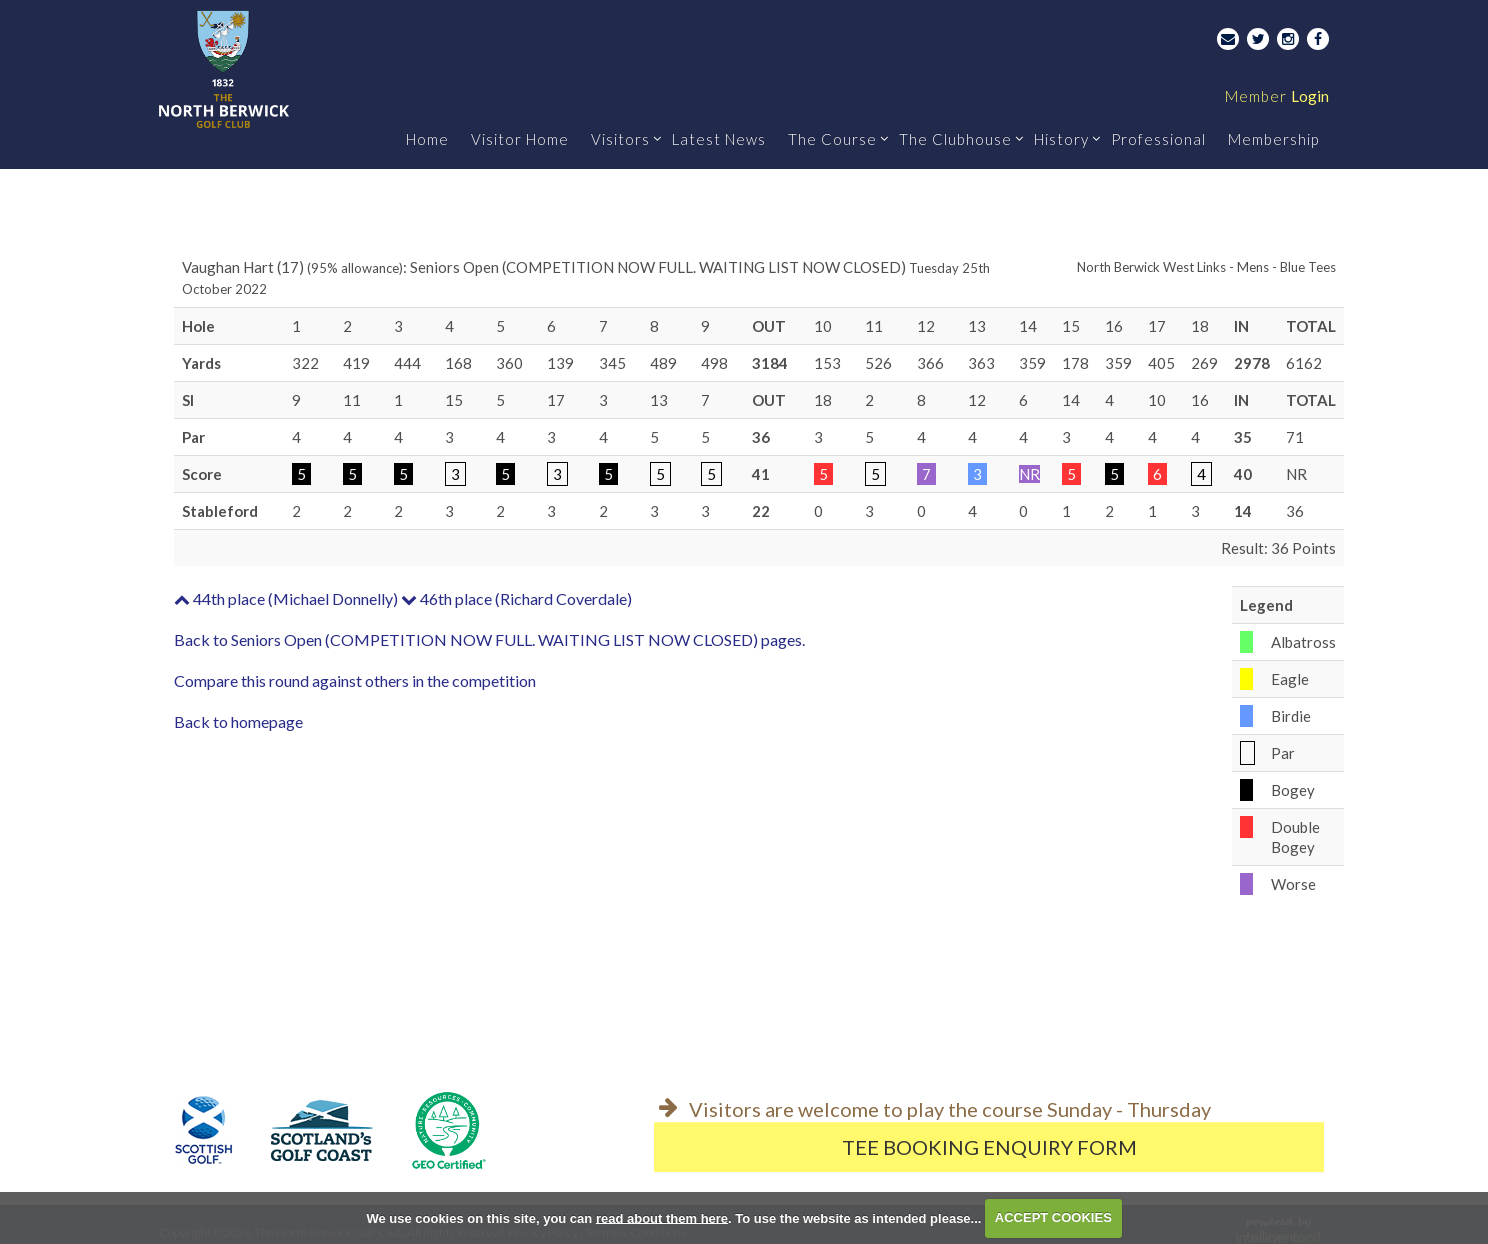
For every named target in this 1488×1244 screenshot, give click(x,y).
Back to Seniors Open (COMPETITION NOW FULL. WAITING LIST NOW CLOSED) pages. (489, 639)
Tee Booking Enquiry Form (989, 1147)
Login (1277, 96)
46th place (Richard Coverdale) (516, 598)
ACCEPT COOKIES (1053, 1217)
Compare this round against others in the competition (355, 680)
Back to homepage (238, 721)
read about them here (662, 1217)
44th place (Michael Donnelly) (286, 598)
